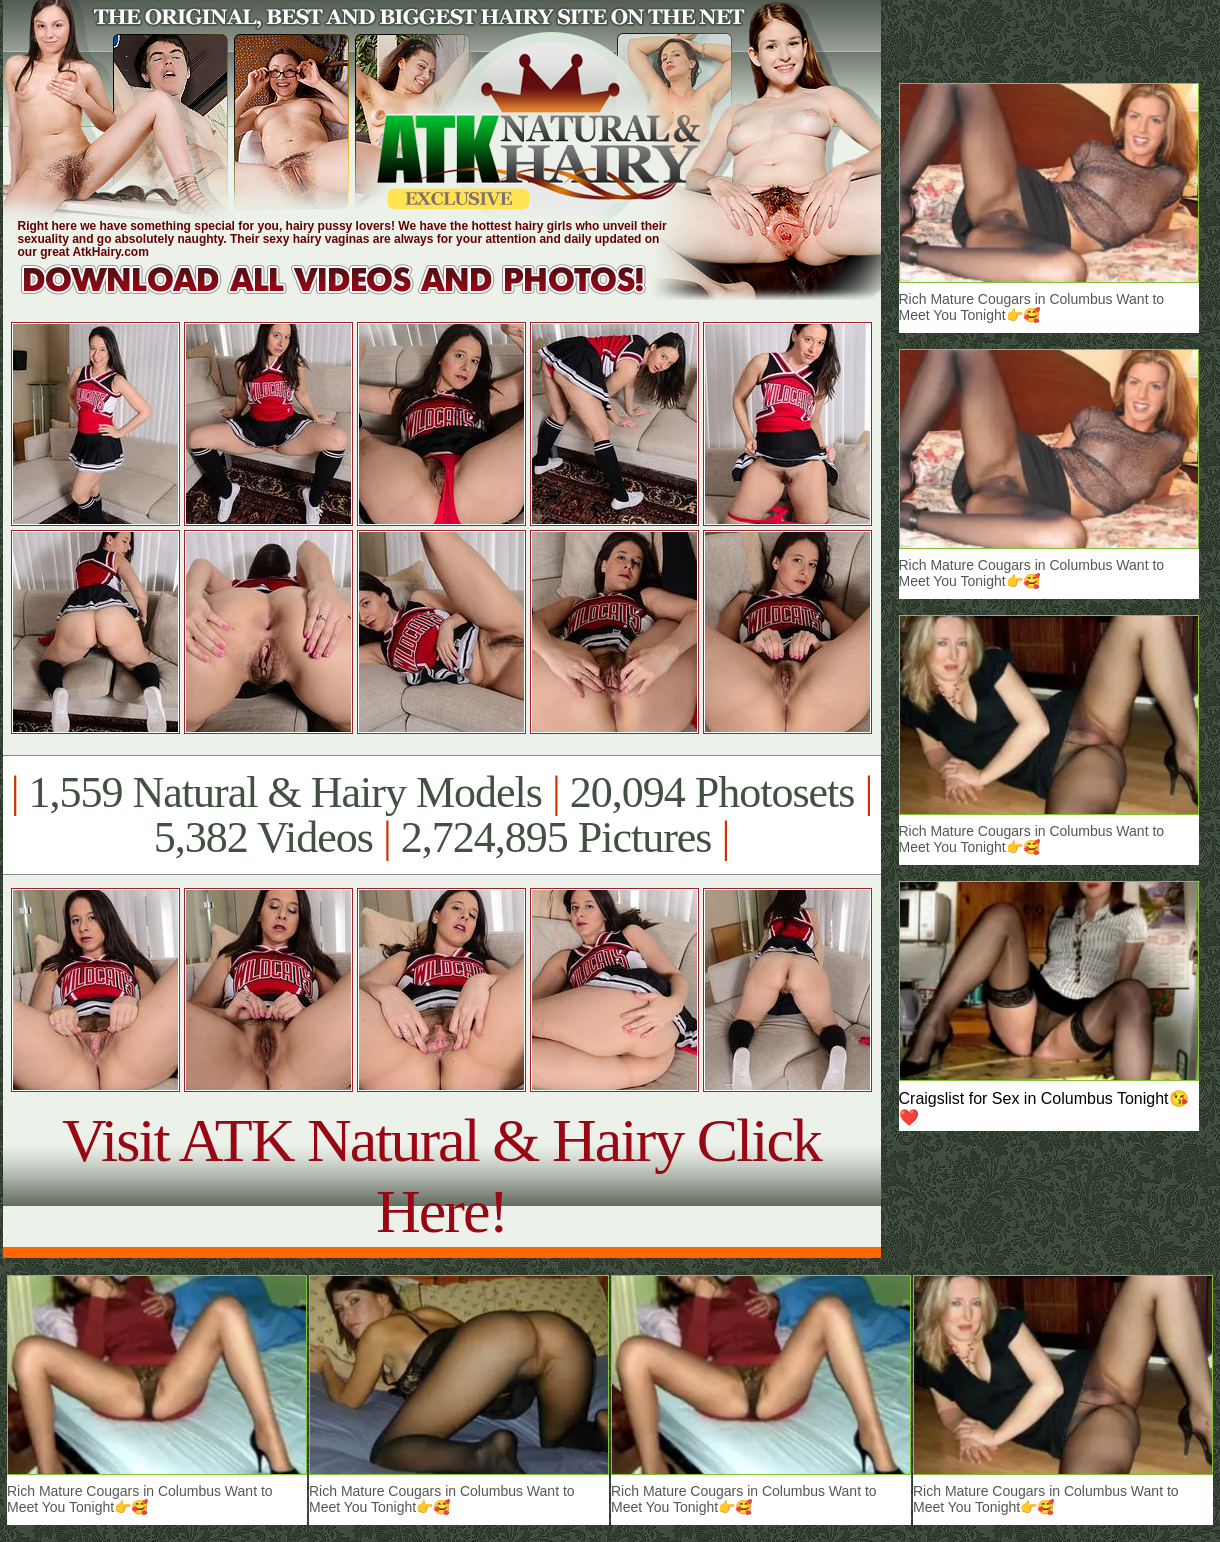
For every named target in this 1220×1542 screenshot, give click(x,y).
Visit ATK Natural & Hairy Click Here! (441, 1175)
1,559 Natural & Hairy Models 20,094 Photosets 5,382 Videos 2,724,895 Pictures (441, 815)
